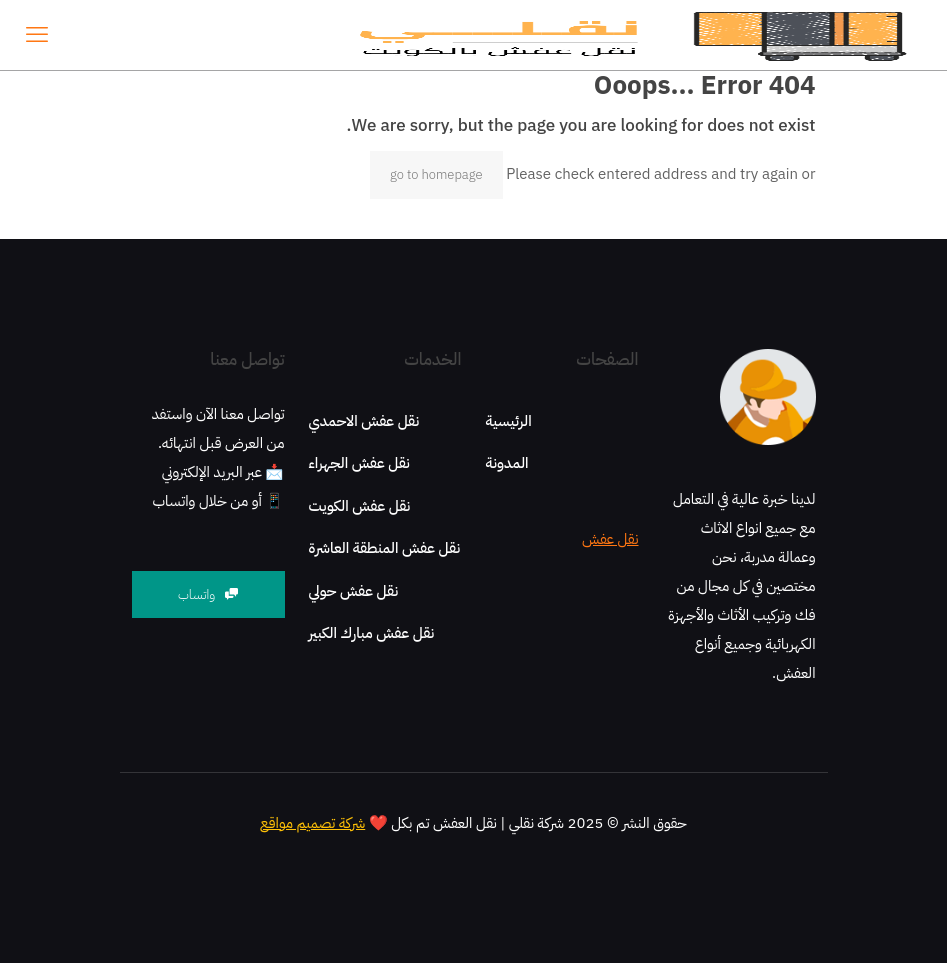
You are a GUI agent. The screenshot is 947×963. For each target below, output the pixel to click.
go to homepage (436, 174)
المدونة (507, 463)
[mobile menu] (37, 35)
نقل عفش (610, 539)
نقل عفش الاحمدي (364, 421)
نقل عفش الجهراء (359, 463)
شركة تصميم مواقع (312, 823)
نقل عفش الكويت (360, 506)
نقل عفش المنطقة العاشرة (385, 548)
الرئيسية (509, 421)
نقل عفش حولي (354, 591)
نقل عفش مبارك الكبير (372, 633)
